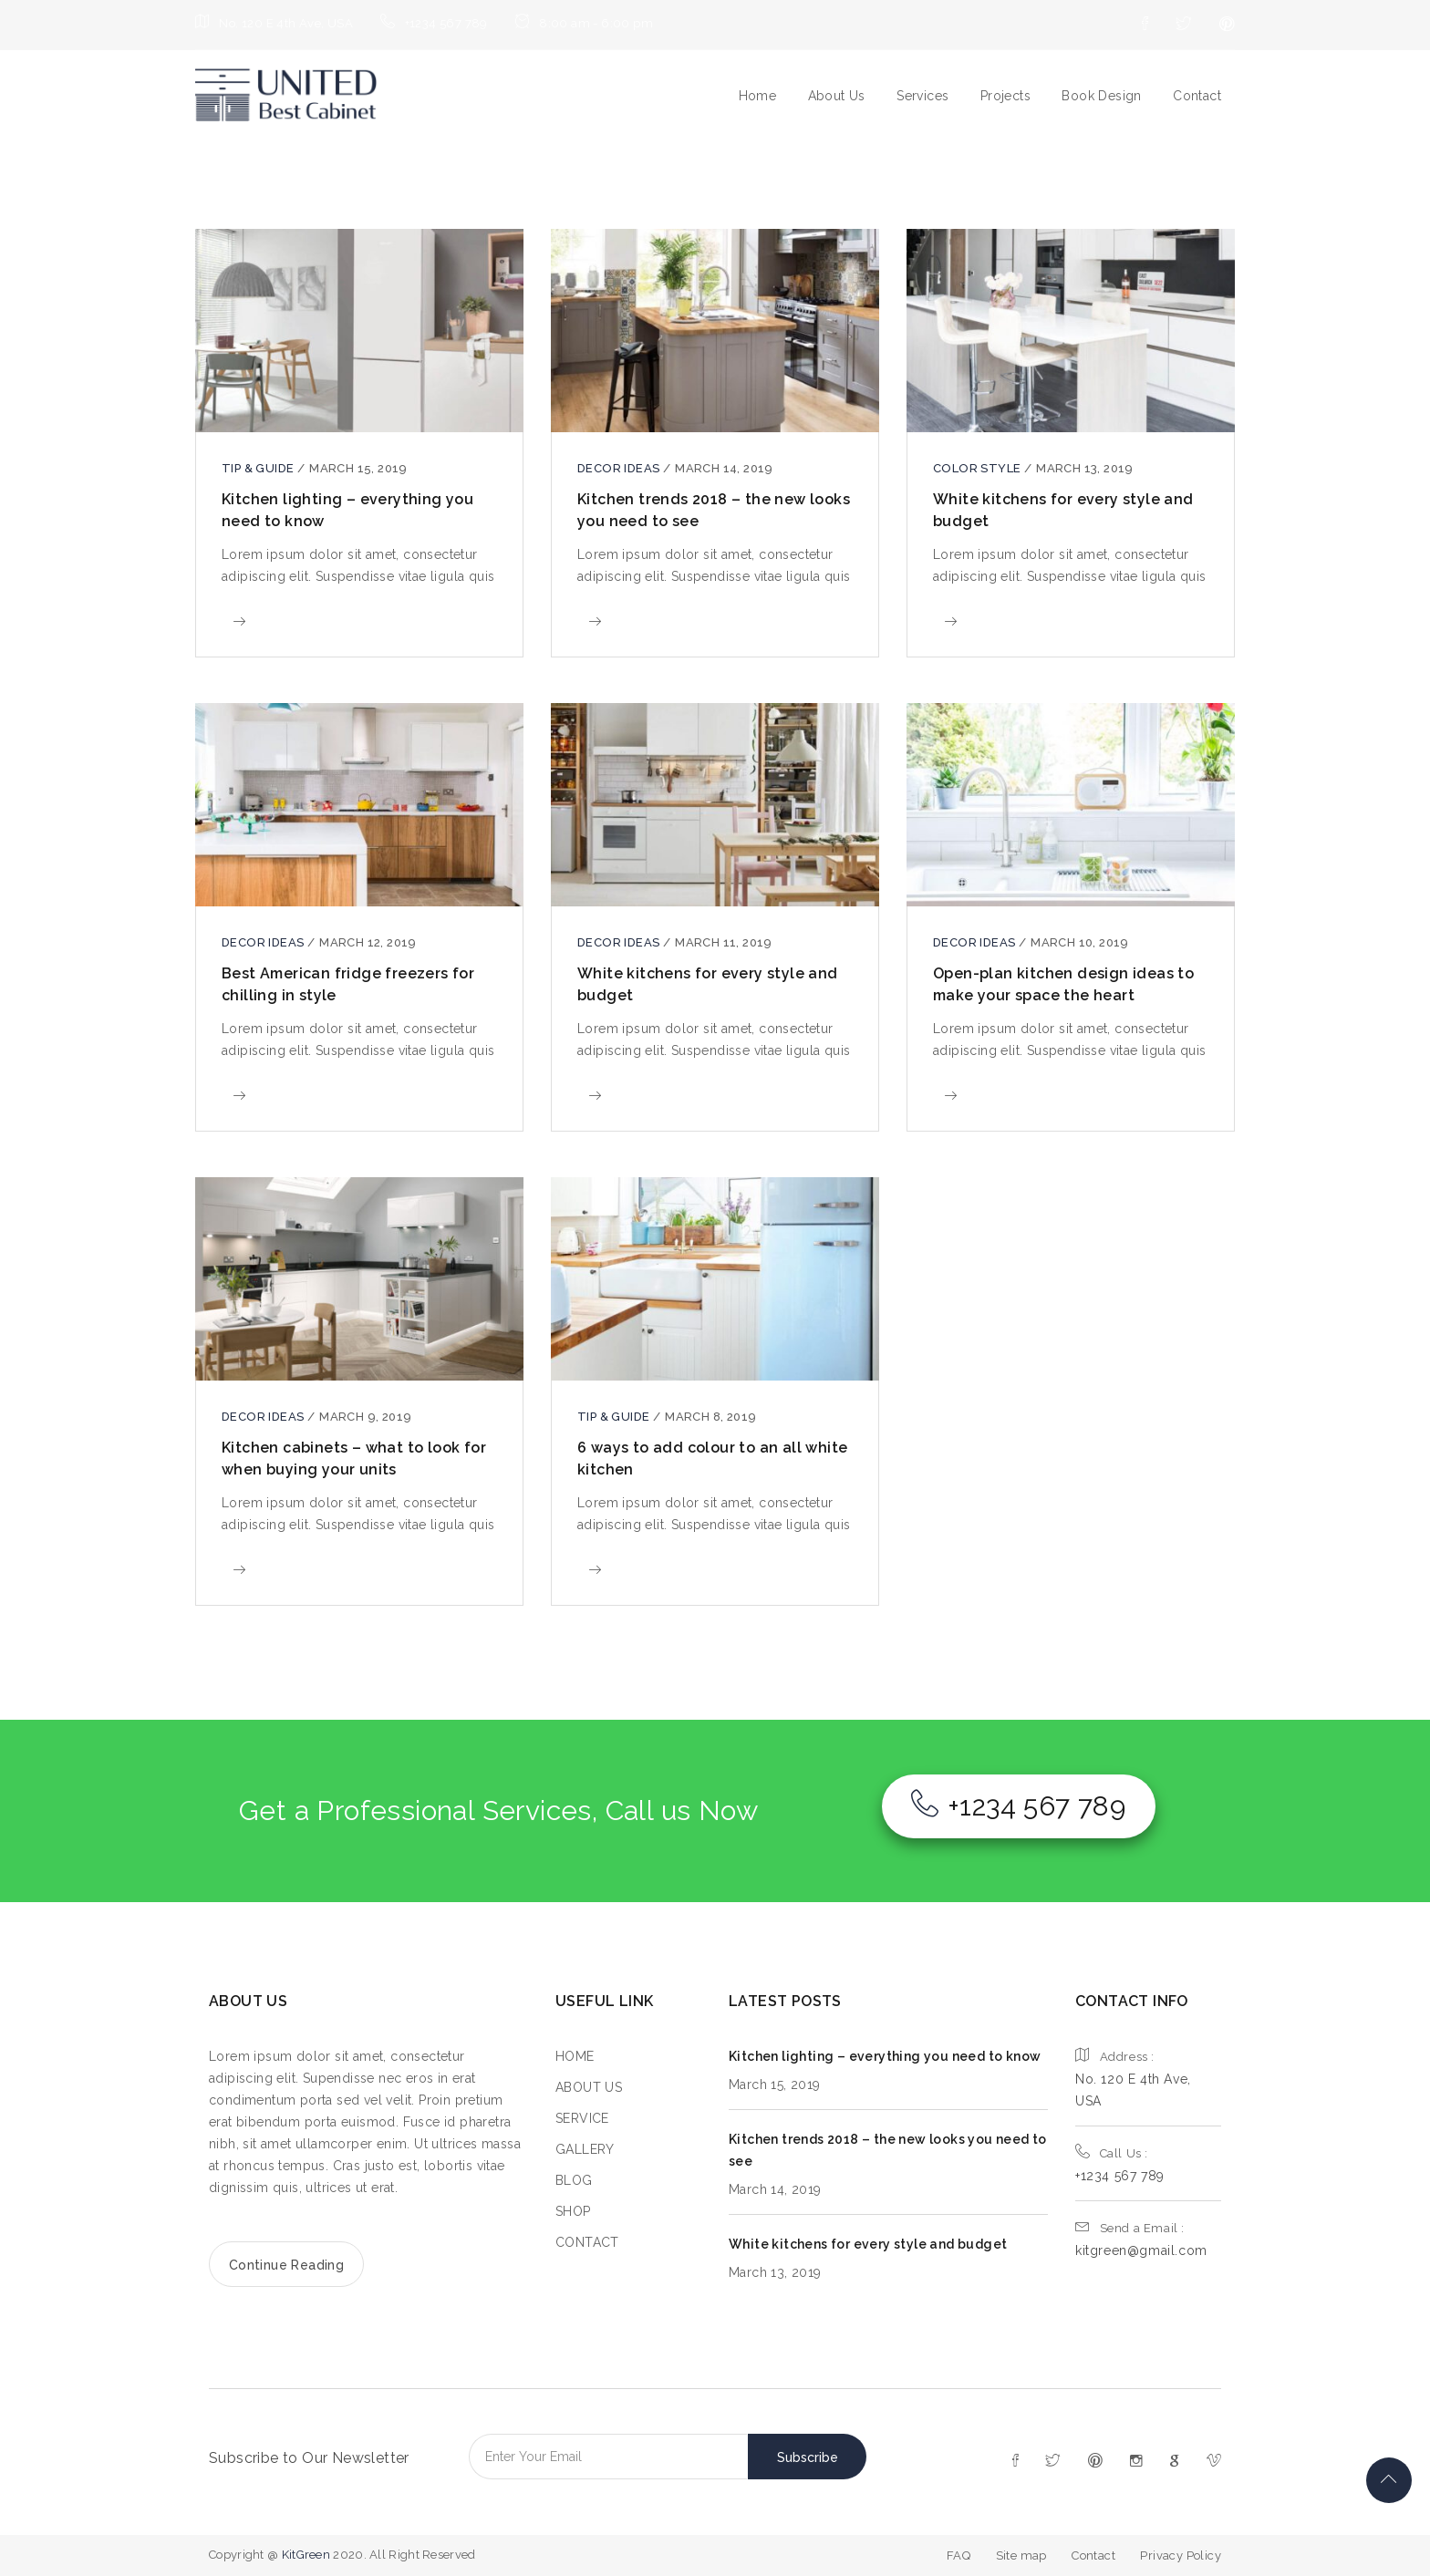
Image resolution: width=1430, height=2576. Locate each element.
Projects (1005, 95)
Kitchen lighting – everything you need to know (885, 2056)
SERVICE (582, 2118)
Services (922, 95)
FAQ (958, 2555)
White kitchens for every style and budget (868, 2244)
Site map (1021, 2555)
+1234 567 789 (1018, 1806)
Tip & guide (259, 468)
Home (758, 95)
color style (978, 468)
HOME (575, 2056)
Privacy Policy (1180, 2555)
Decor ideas (620, 468)
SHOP (573, 2211)
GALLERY (585, 2149)
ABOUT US (588, 2087)
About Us (836, 95)
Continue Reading (286, 2265)
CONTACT (587, 2242)
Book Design (1101, 95)
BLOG (574, 2180)
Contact (1197, 95)
